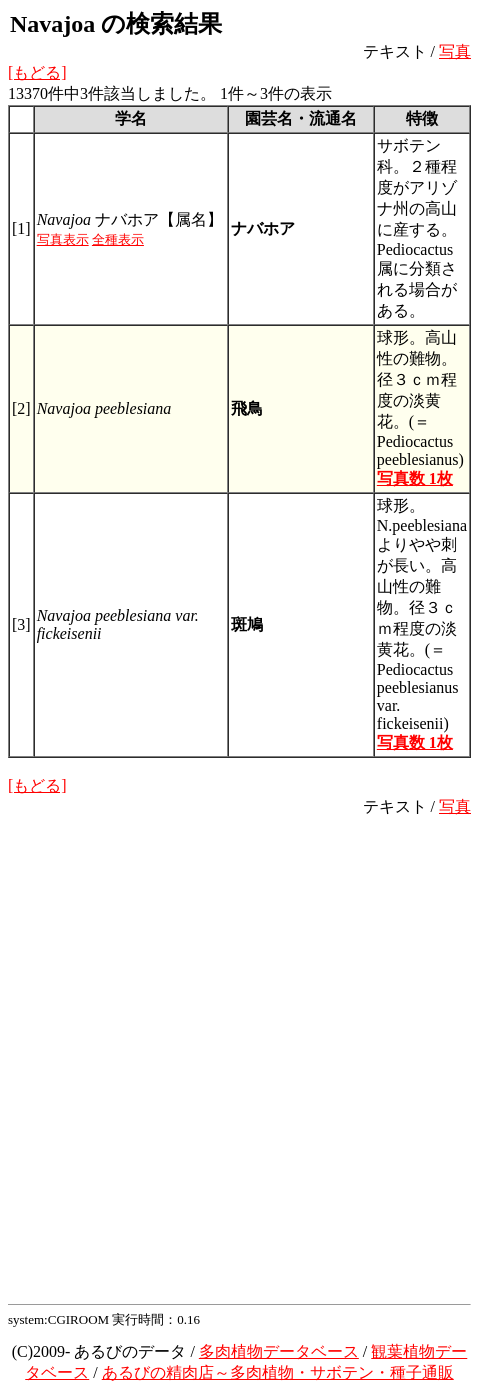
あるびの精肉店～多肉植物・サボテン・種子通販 (278, 1372)
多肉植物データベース (279, 1351)
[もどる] (37, 72)
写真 (455, 51)
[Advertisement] (239, 1057)
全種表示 (118, 239)
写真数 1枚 (415, 478)
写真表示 (63, 239)
